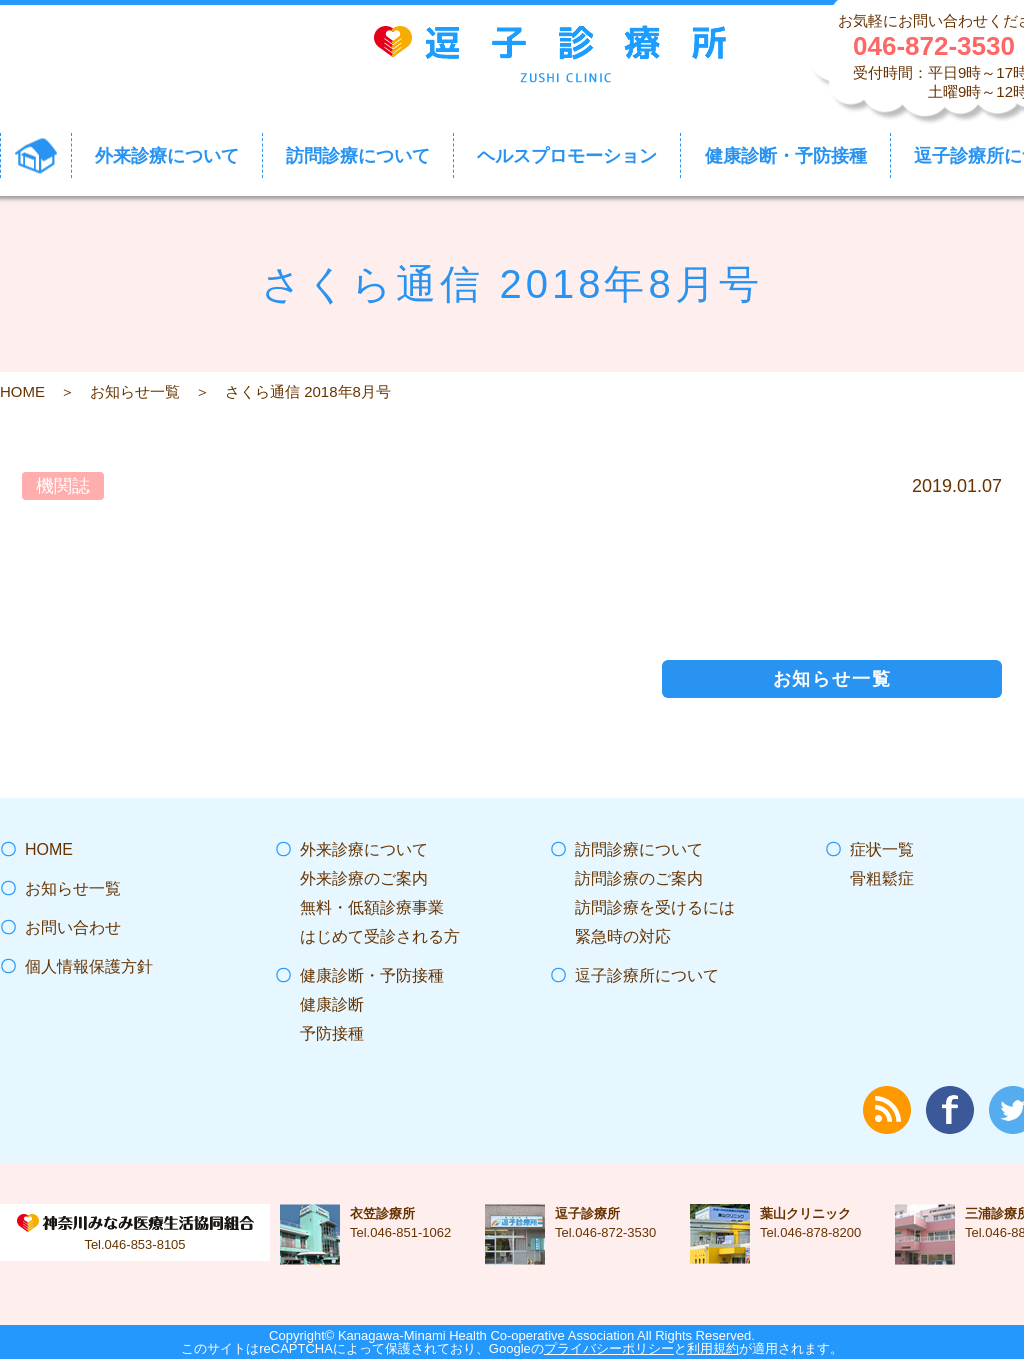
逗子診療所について (647, 975)
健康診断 (332, 1004)
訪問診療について (639, 849)
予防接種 (332, 1033)
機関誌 (63, 486)
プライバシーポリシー (609, 1348)
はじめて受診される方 (380, 936)
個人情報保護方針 (89, 966)
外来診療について (364, 849)
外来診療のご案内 (364, 878)
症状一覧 (882, 849)
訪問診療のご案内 (639, 878)
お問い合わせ (73, 927)
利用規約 (713, 1348)
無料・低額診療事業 (372, 907)
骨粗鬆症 (882, 878)
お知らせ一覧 (135, 391)
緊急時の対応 (623, 936)
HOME (22, 391)
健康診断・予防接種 (372, 975)
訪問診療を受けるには (655, 907)
